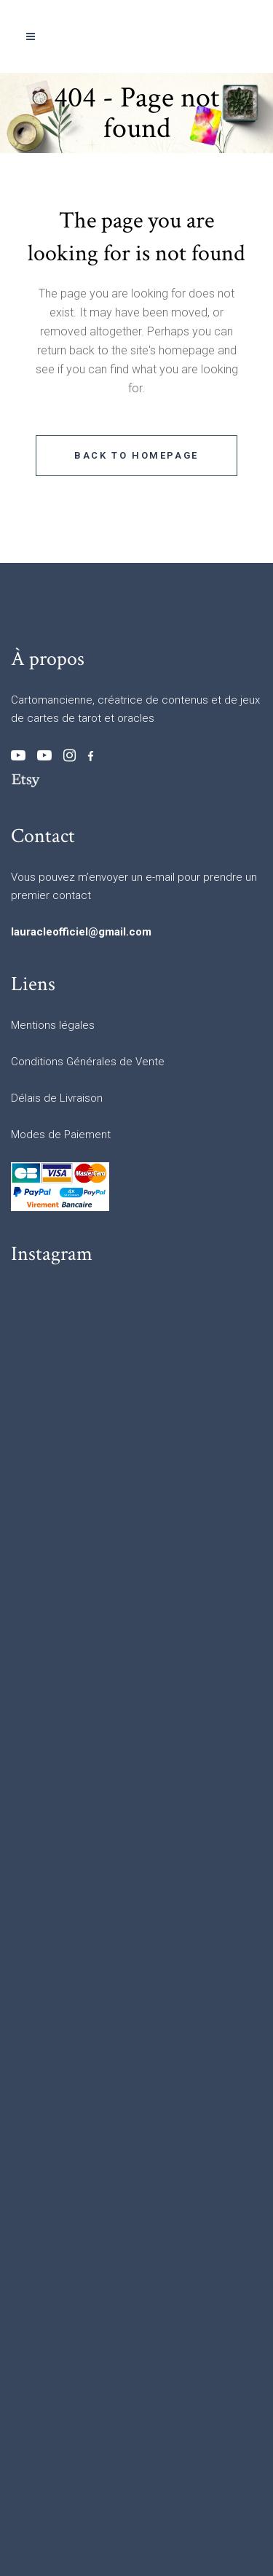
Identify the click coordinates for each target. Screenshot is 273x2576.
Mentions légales (53, 1025)
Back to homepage (136, 455)
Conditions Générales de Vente (88, 1061)
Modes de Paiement (61, 1134)
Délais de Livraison (57, 1098)
